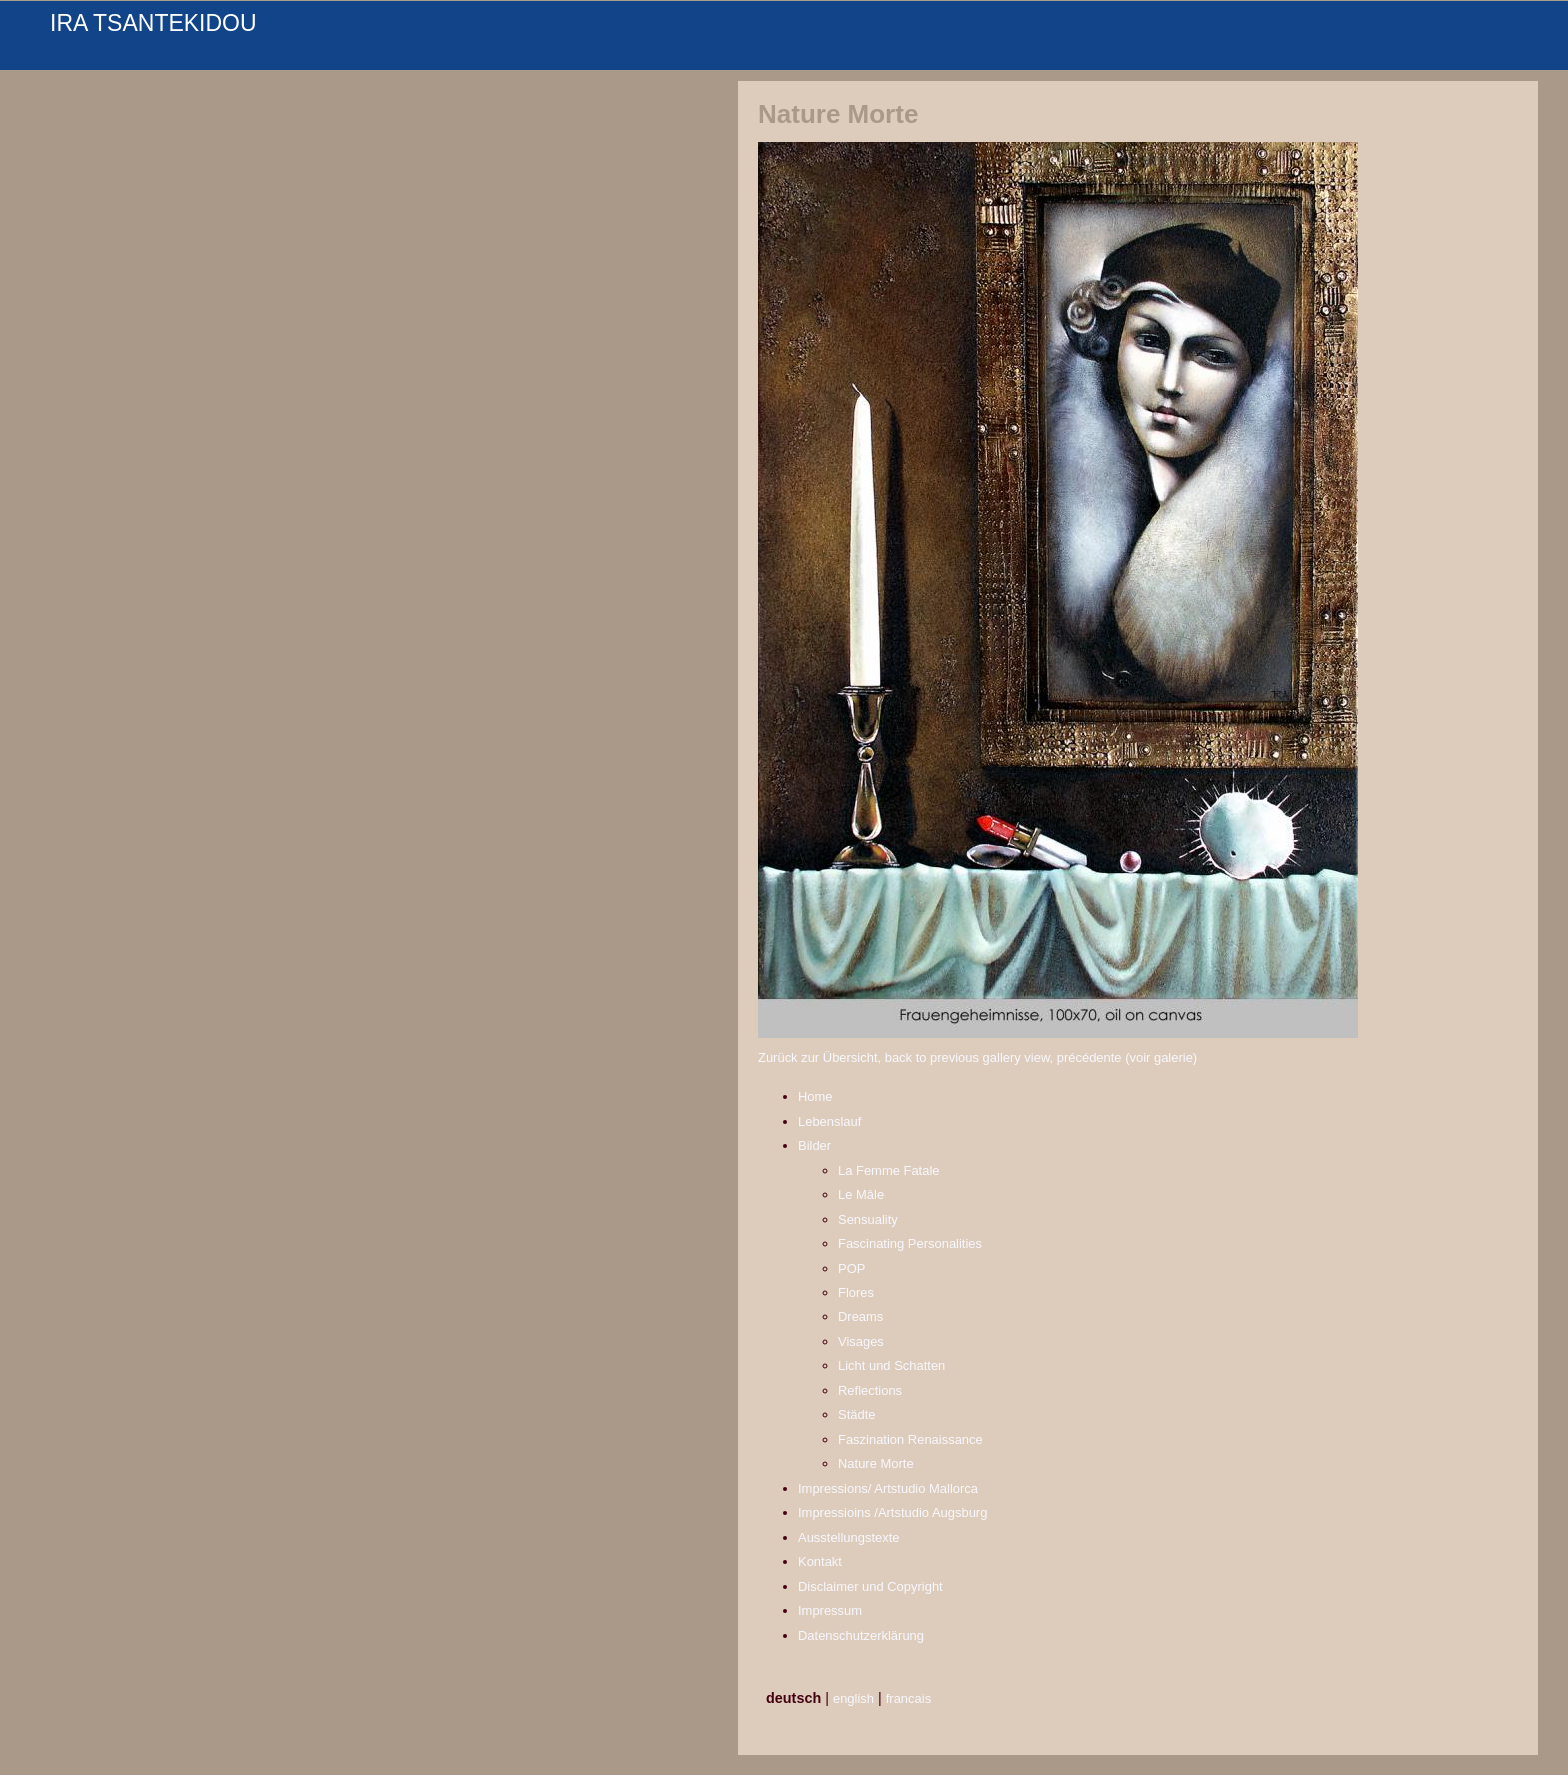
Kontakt (820, 1561)
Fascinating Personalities (910, 1243)
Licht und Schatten (891, 1365)
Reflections (870, 1390)
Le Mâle (861, 1194)
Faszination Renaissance (910, 1439)
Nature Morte (876, 1463)
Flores (856, 1292)
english (853, 1698)
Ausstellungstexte (849, 1537)
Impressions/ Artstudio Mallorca (888, 1488)
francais (908, 1698)
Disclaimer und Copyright (870, 1586)
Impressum (830, 1610)
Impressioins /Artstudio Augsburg (892, 1512)
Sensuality (868, 1219)
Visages (861, 1341)
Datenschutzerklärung (861, 1635)
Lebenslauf (829, 1121)
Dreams (860, 1316)
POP (851, 1268)
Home (815, 1096)
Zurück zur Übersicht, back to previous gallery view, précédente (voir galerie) (977, 1057)
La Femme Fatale (889, 1170)
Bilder (814, 1145)
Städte (856, 1414)
